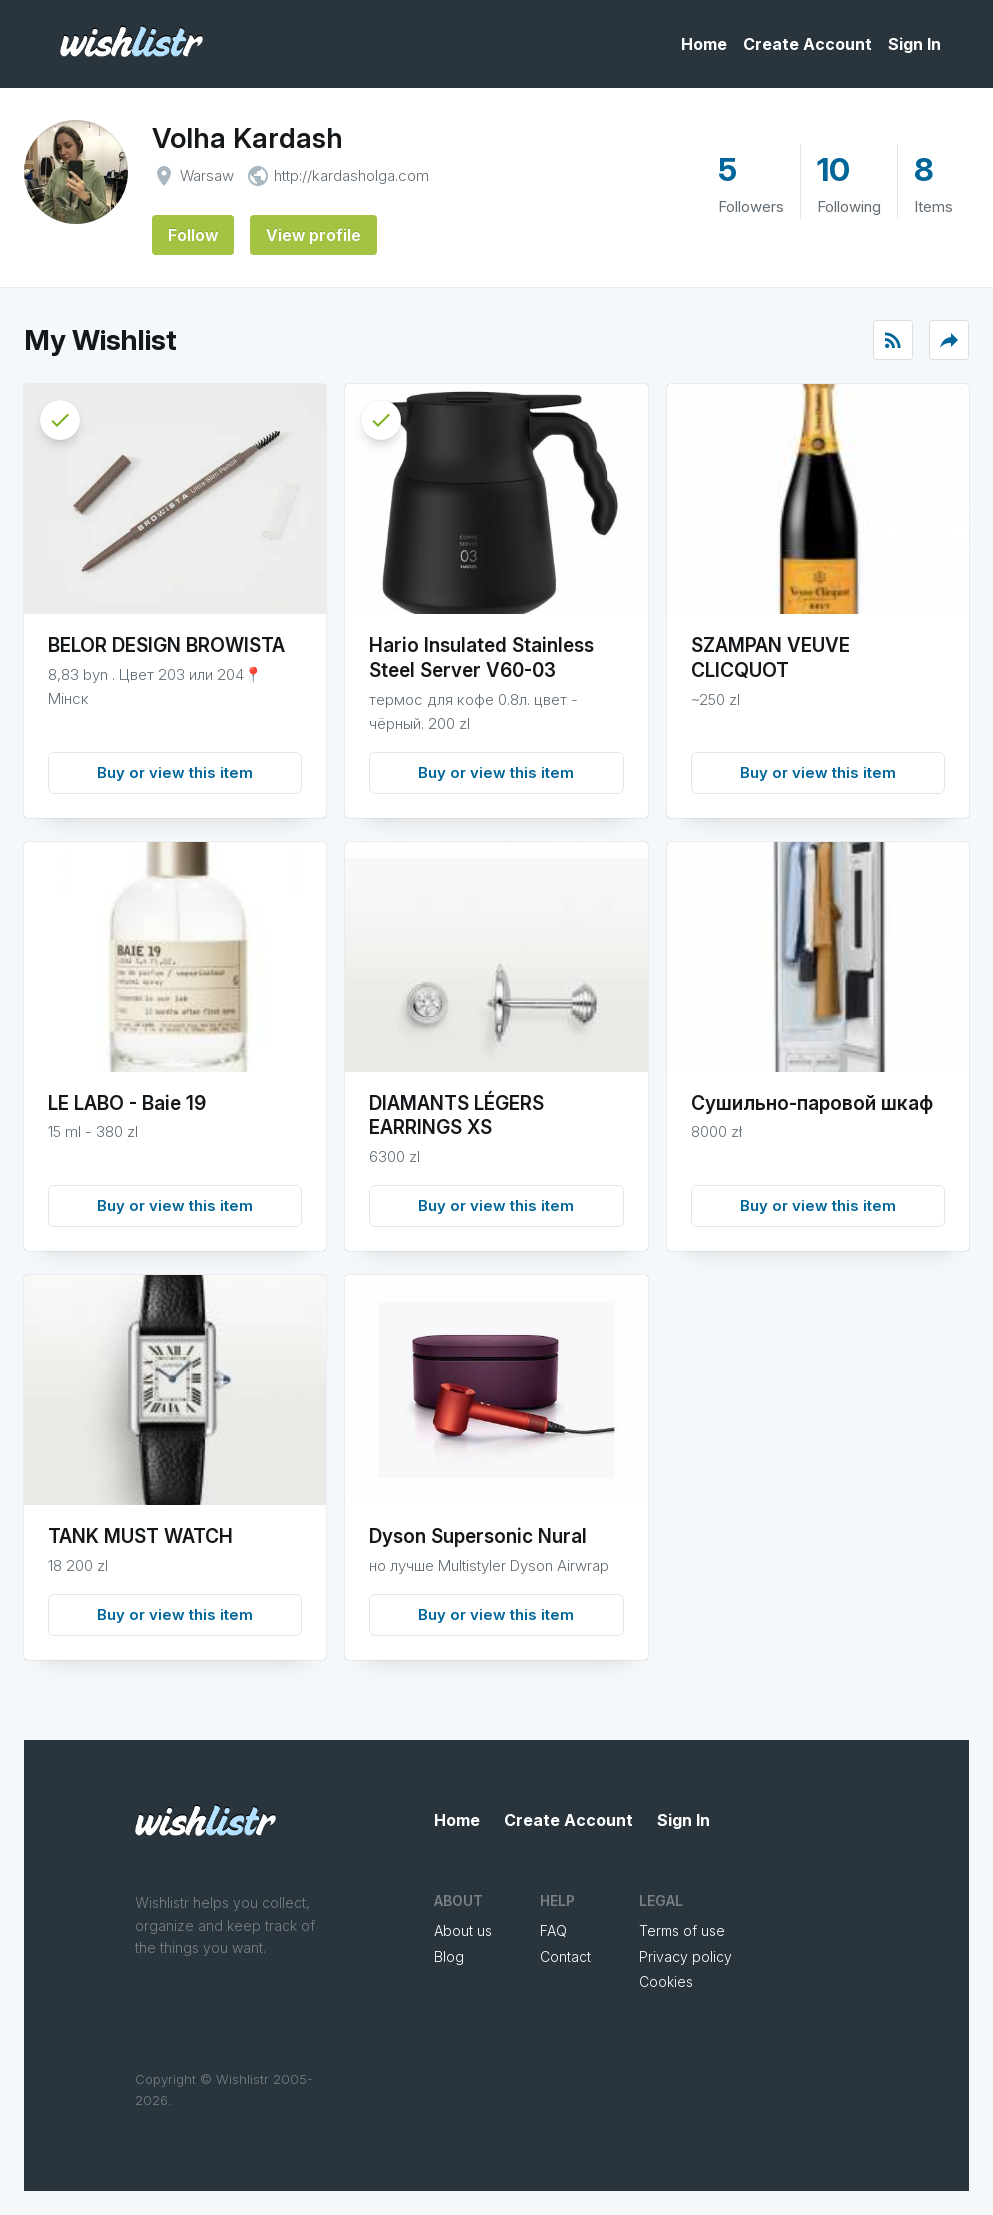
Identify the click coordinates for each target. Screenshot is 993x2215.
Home (704, 44)
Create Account (807, 44)
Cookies (666, 1981)
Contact (565, 1956)
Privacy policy (685, 1956)
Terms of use (682, 1930)
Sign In (914, 44)
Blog (449, 1956)
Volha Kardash (247, 138)
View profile (313, 235)
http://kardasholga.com (351, 175)
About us (463, 1930)
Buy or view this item (175, 772)
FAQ (553, 1930)
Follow (193, 235)
